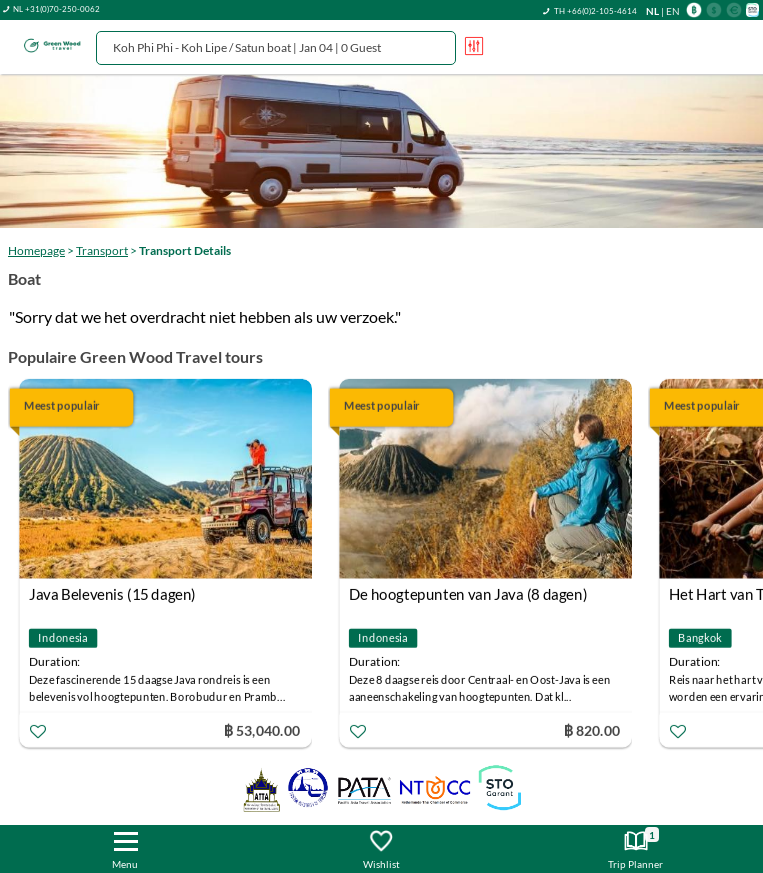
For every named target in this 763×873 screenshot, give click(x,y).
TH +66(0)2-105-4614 (595, 11)
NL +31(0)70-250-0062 (56, 9)
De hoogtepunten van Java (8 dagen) (468, 594)
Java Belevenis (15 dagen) (112, 594)
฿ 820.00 (591, 729)
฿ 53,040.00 (262, 729)
